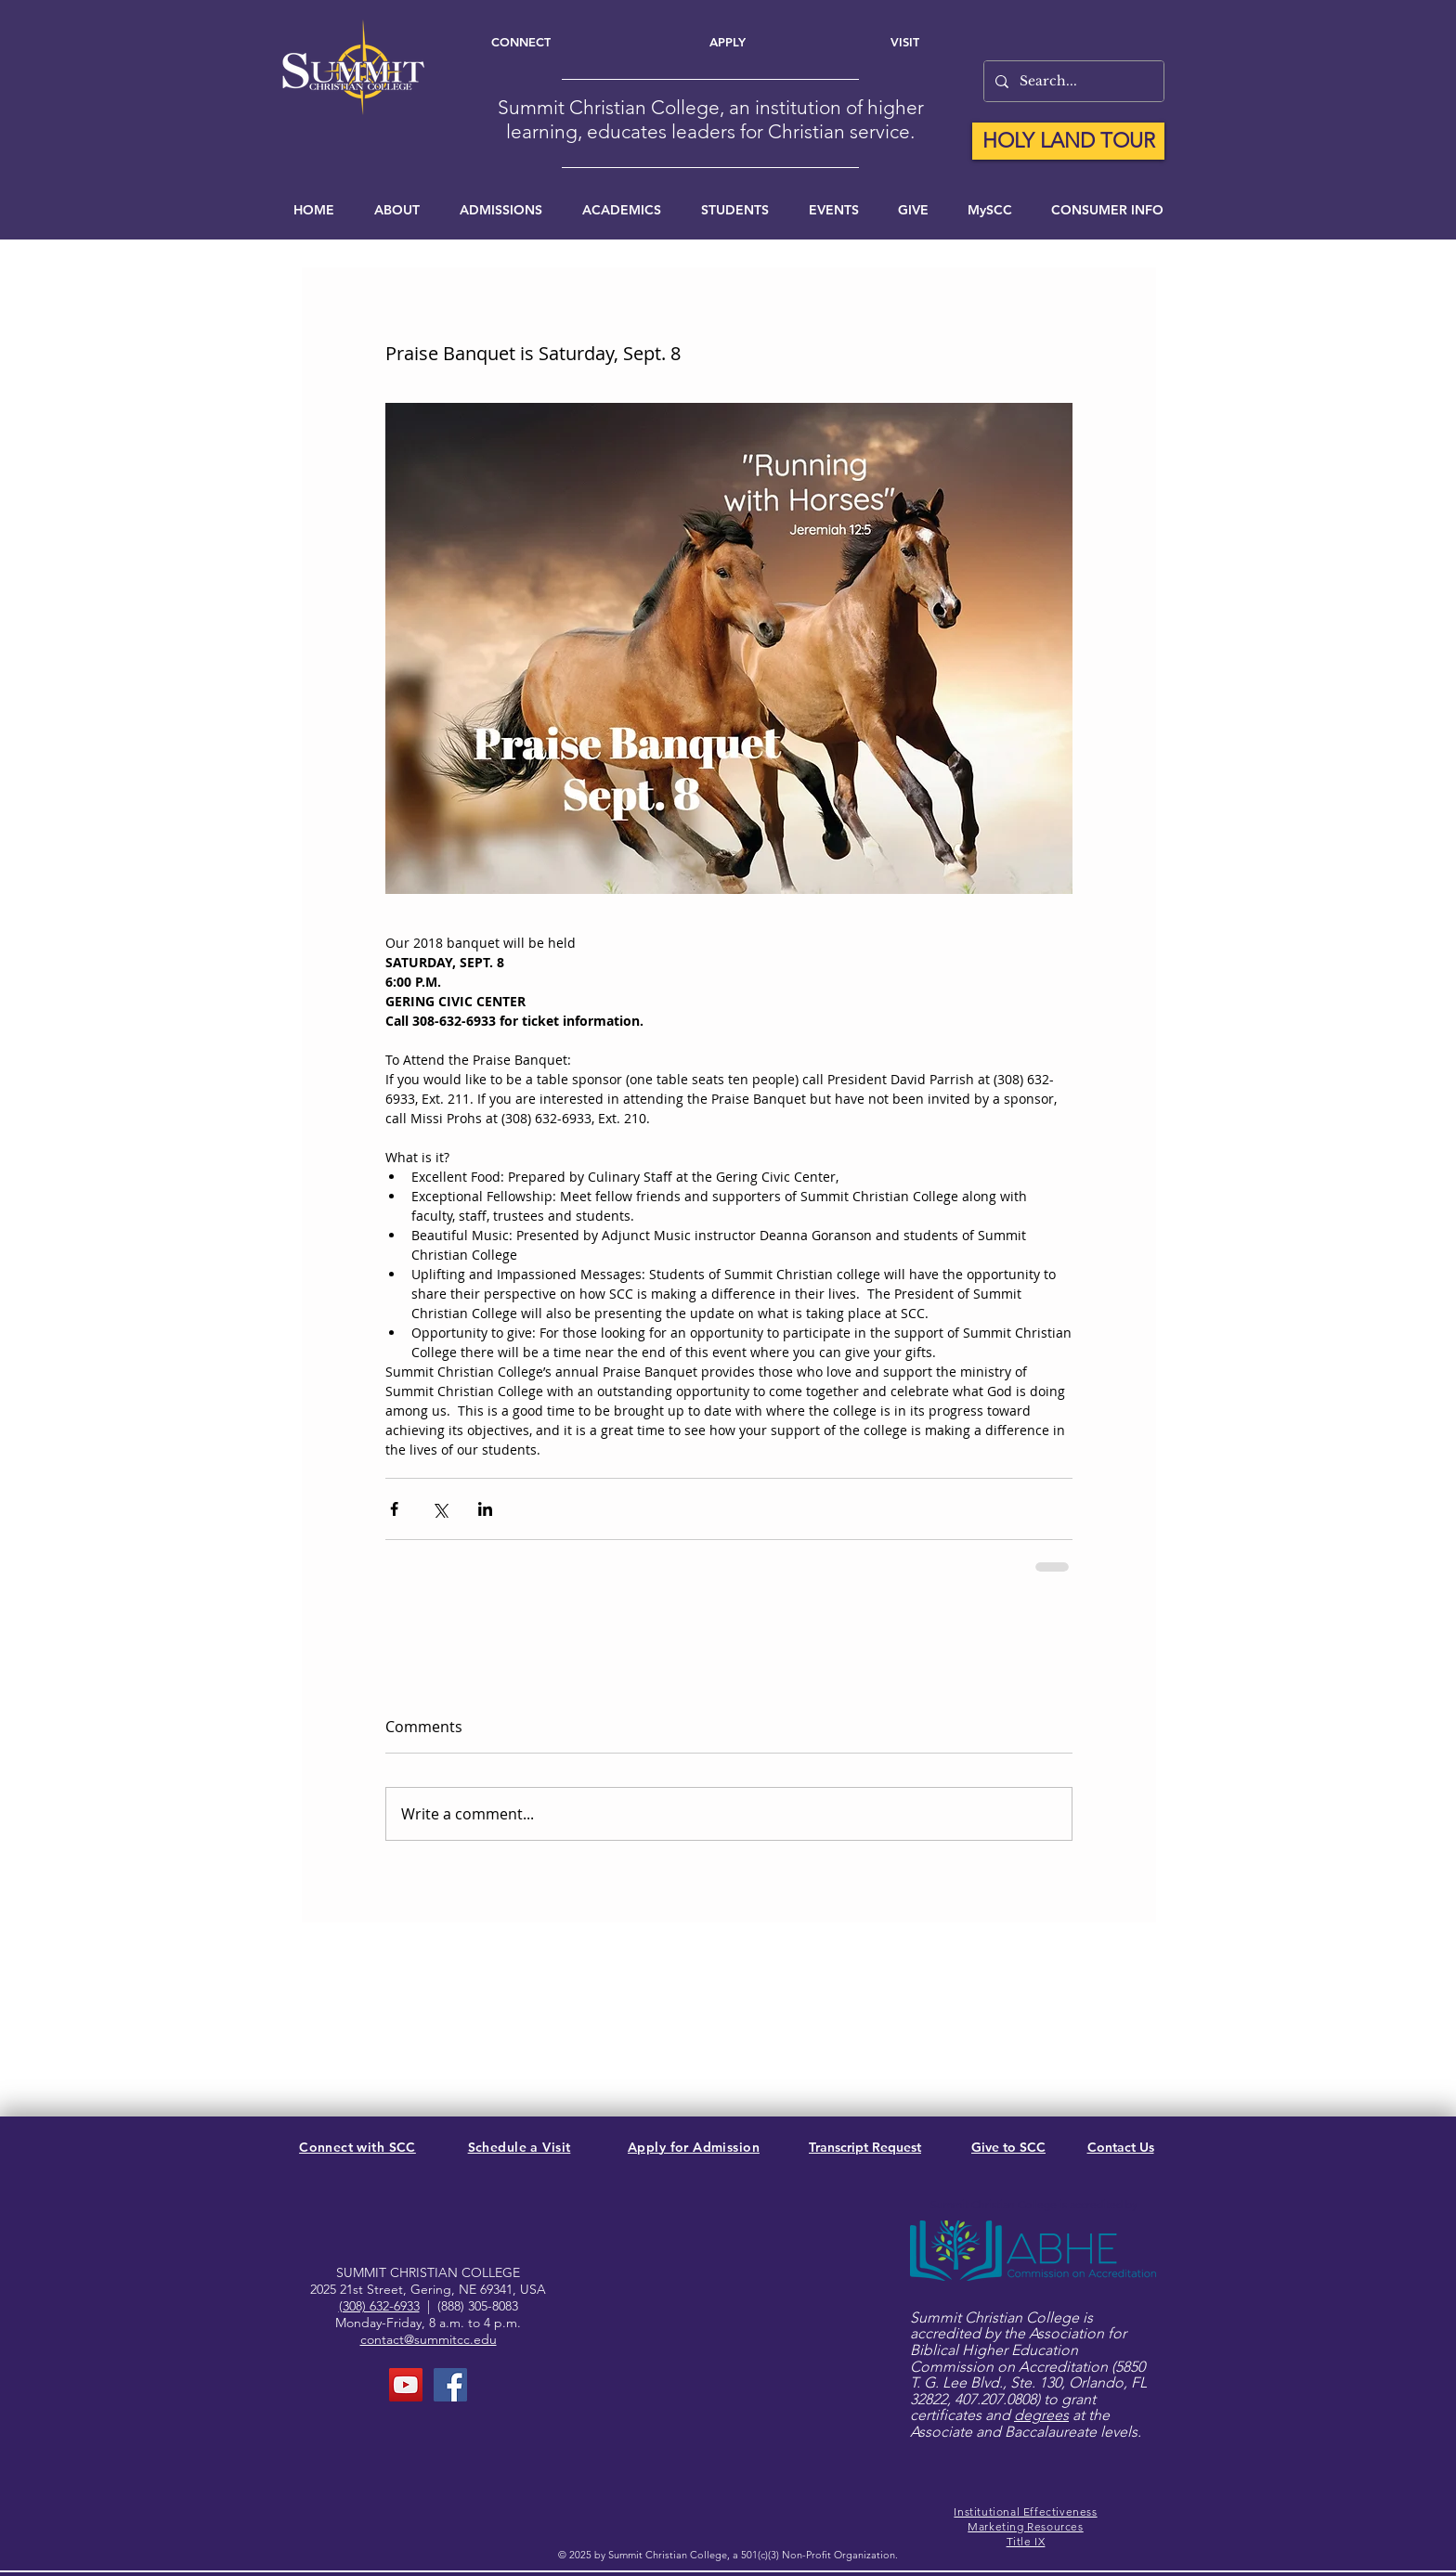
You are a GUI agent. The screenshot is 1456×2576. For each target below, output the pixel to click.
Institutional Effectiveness (1025, 2511)
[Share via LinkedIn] (485, 1509)
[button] (833, 209)
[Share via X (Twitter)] (439, 1509)
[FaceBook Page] (450, 2384)
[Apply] (727, 41)
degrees (1041, 2415)
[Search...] (1072, 81)
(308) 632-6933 (379, 2306)
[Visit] (905, 41)
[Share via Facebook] (394, 1509)
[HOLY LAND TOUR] (1068, 141)
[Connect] (520, 41)
